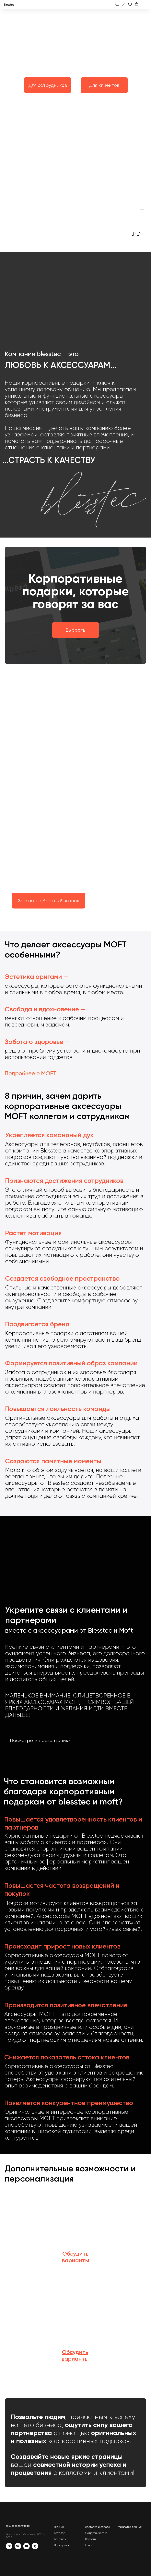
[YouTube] (26, 2548)
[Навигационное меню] (145, 4)
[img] (39, 1744)
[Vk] (18, 2548)
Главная (59, 2526)
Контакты (60, 2539)
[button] (117, 4)
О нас (89, 2545)
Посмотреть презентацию (114, 223)
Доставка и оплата (97, 2526)
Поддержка (61, 2545)
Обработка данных (129, 2526)
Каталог (59, 2532)
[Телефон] (35, 2548)
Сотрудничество (96, 2532)
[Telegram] (9, 2548)
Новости (90, 2539)
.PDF (137, 234)
